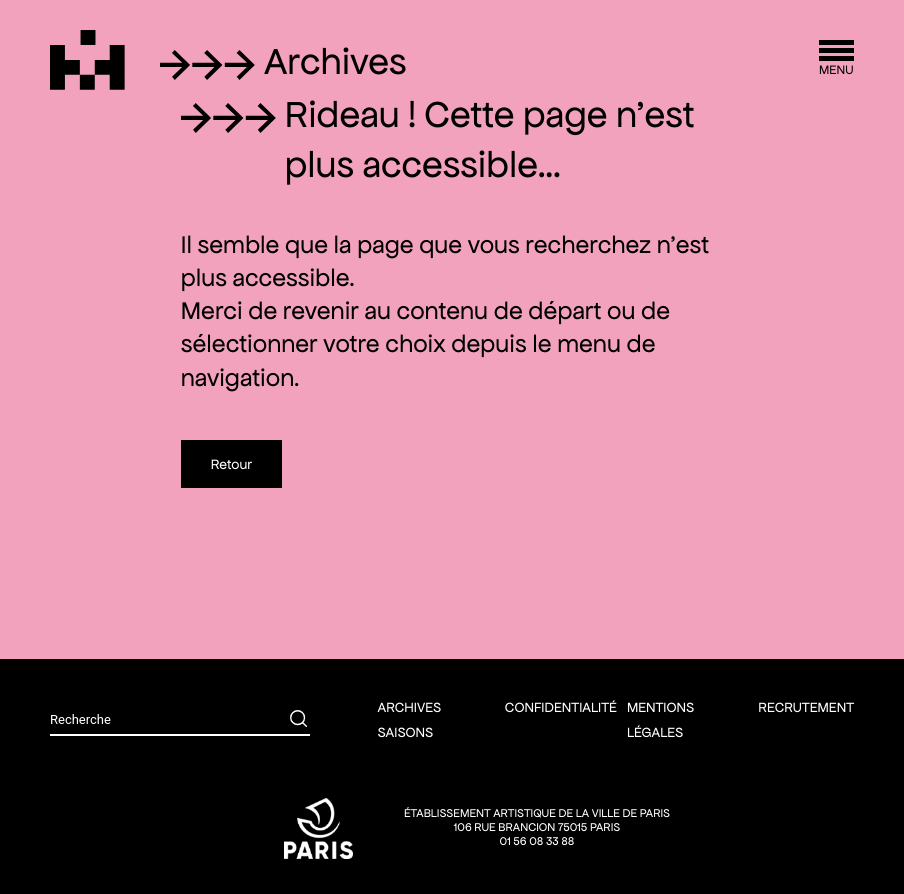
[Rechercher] (284, 721)
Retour (231, 464)
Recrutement (806, 707)
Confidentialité (561, 707)
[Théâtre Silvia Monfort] (87, 60)
